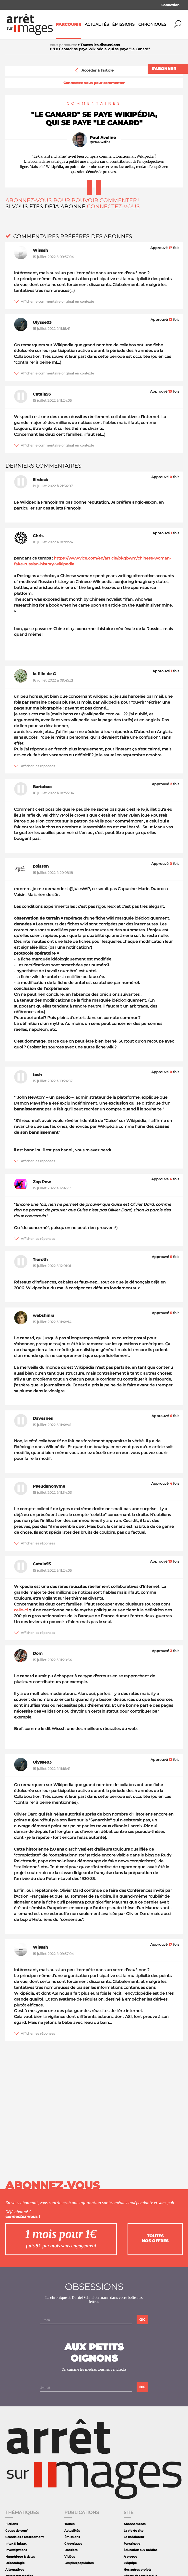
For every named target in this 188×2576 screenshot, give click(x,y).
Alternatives (14, 2569)
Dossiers (70, 2550)
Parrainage (132, 2543)
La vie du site (133, 2530)
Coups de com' (16, 2530)
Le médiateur (134, 2537)
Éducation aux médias (140, 2550)
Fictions (11, 2524)
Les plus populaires (79, 2563)
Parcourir (68, 24)
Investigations (16, 2550)
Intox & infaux (15, 2543)
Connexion (170, 5)
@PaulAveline (100, 142)
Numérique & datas (20, 2556)
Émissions (123, 24)
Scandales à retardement (24, 2537)
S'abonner (164, 68)
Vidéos (69, 2556)
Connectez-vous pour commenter (94, 83)
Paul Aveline (103, 138)
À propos (130, 2556)
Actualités (97, 24)
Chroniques (152, 24)
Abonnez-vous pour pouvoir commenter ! (72, 200)
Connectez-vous (113, 206)
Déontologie (15, 2563)
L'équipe (130, 2563)
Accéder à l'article (94, 70)
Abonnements (134, 2524)
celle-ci (21, 1610)
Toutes (69, 2524)
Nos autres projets (137, 2569)
